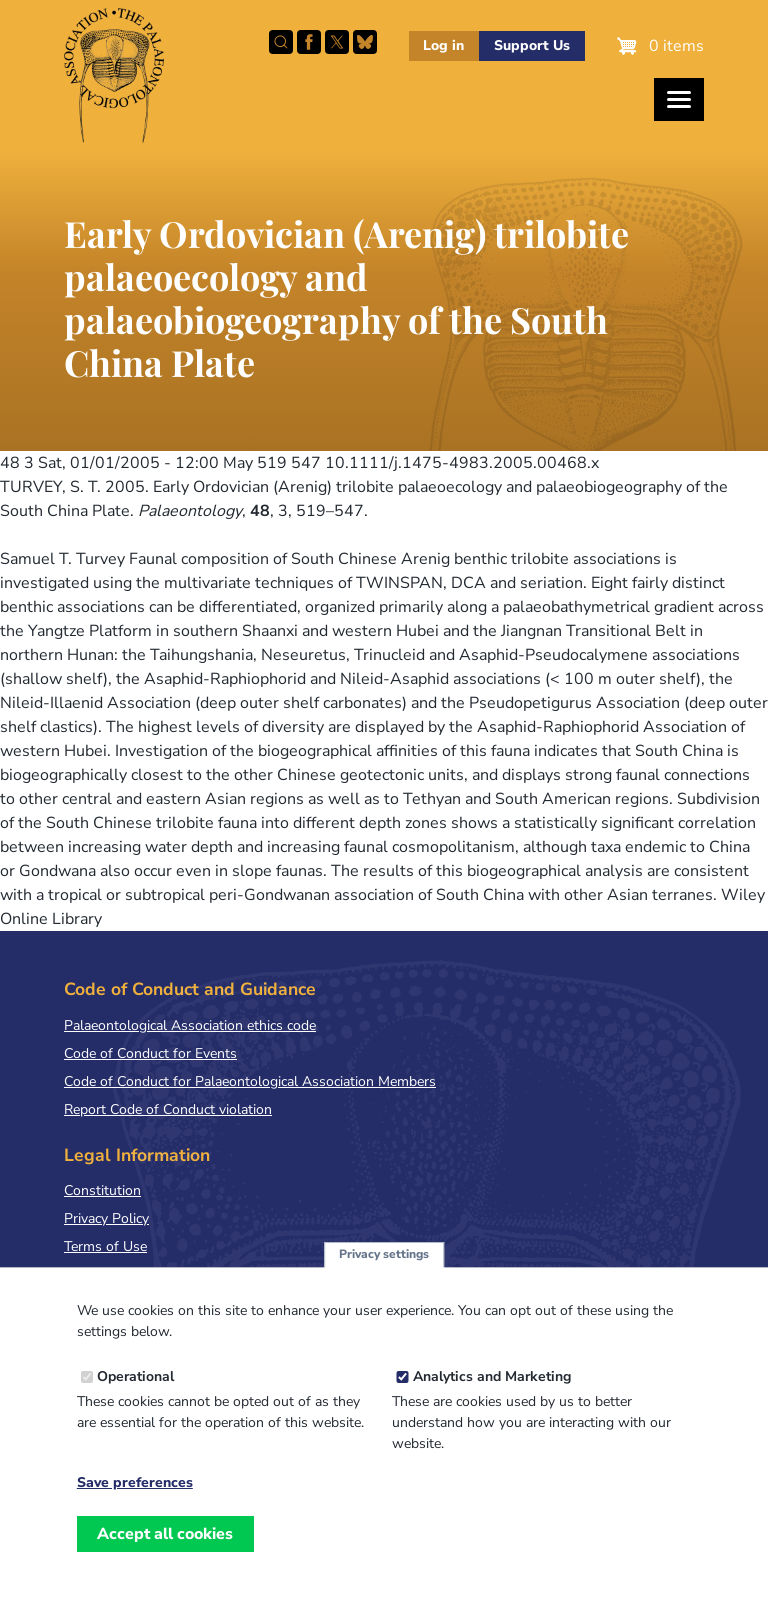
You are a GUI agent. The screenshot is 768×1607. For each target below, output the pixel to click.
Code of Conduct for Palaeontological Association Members (250, 1081)
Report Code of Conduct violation (168, 1109)
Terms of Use (105, 1246)
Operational (135, 1400)
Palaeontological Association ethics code (190, 1025)
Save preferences (135, 1507)
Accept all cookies (165, 1558)
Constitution (102, 1190)
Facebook (309, 42)
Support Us (532, 45)
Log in (443, 45)
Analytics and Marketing (492, 1400)
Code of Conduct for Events (150, 1053)
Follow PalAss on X (337, 42)
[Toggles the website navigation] (679, 99)
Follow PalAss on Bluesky (365, 42)
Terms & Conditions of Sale (149, 1274)
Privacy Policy (106, 1218)
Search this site (281, 42)
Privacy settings (384, 1278)
